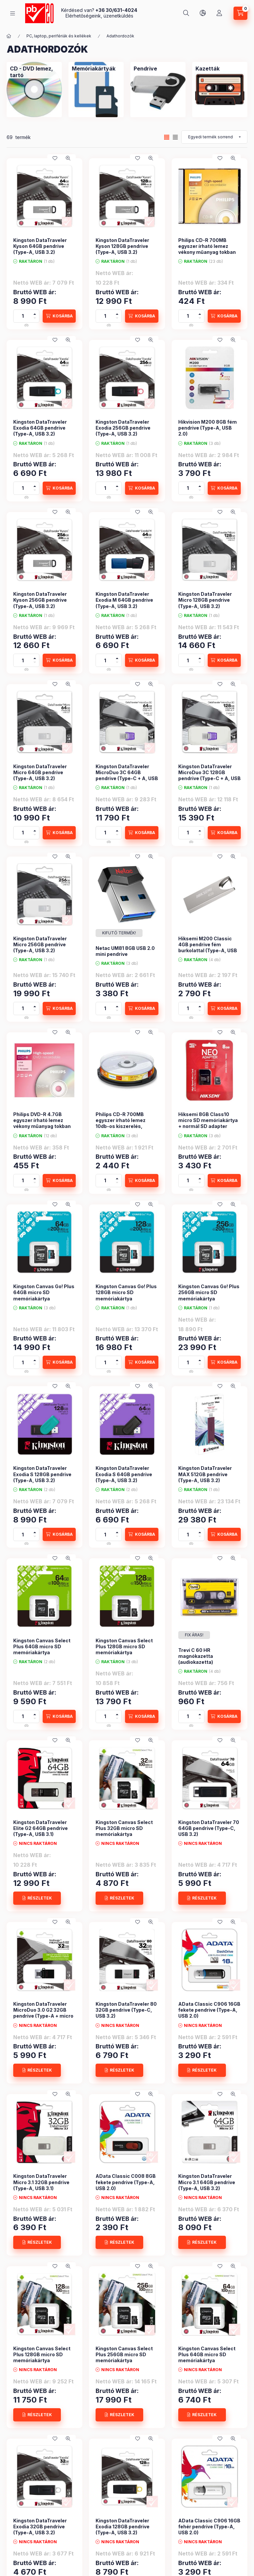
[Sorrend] (214, 137)
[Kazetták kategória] (219, 89)
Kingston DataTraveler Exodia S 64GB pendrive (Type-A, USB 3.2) (124, 1474)
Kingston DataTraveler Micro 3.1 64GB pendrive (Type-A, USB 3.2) (206, 2182)
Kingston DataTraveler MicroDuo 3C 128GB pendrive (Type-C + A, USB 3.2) (209, 775)
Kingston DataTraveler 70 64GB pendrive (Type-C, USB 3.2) (208, 1828)
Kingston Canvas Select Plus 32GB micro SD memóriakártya (124, 1828)
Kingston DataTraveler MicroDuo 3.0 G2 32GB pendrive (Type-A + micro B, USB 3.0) (43, 2013)
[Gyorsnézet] (68, 158)
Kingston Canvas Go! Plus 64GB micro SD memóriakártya (43, 1292)
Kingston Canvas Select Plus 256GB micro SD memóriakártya (124, 2354)
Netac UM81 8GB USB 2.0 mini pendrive (125, 951)
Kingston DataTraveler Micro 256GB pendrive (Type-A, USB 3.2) (40, 944)
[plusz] (34, 313)
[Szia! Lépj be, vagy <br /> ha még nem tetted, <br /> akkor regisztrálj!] (219, 13)
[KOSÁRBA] (59, 316)
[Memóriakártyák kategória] (96, 89)
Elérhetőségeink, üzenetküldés (99, 16)
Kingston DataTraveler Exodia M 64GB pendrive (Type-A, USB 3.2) (124, 600)
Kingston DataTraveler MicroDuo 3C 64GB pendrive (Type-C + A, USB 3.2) (127, 775)
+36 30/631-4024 (116, 10)
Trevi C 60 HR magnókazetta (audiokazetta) (195, 1656)
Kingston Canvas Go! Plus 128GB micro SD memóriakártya (126, 1292)
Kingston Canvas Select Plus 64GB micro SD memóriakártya (41, 1646)
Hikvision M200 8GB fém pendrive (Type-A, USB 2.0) (207, 428)
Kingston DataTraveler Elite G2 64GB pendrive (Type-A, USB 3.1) (40, 1828)
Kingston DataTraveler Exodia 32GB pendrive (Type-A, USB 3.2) (40, 2526)
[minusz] (34, 319)
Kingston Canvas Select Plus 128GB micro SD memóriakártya (124, 1646)
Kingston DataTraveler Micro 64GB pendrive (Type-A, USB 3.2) (40, 772)
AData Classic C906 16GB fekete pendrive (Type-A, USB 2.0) (209, 2010)
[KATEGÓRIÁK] (13, 13)
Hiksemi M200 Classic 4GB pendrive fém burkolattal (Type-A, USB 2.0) (207, 948)
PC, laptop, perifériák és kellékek (58, 35)
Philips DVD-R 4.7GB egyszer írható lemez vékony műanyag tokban (42, 1120)
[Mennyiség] (22, 316)
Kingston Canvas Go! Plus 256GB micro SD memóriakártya (208, 1292)
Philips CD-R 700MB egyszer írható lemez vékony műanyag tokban (207, 246)
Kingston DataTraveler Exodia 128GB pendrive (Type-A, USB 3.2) (122, 2526)
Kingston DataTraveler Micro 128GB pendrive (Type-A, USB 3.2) (205, 600)
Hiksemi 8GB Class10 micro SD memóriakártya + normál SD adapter (208, 1120)
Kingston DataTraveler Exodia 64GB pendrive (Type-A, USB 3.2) (40, 428)
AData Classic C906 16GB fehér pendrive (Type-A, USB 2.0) (209, 2526)
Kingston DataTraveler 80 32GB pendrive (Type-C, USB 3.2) (126, 2010)
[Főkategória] (9, 36)
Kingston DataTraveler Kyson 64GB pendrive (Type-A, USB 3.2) (40, 246)
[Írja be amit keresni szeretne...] (186, 13)
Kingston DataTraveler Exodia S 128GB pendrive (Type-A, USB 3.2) (42, 1474)
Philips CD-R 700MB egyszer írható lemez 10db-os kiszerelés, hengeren (121, 1123)
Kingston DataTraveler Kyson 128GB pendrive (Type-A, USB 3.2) (122, 246)
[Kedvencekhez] (55, 158)
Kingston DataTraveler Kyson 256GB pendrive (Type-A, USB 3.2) (40, 600)
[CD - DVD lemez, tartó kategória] (34, 89)
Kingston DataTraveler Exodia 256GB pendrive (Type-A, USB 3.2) (123, 428)
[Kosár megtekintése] (240, 13)
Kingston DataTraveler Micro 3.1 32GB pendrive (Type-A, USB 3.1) (41, 2182)
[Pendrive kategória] (158, 89)
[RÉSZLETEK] (37, 1898)
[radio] (175, 137)
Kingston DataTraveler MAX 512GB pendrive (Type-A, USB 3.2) (205, 1474)
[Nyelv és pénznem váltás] (202, 13)
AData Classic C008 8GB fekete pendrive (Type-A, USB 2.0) (126, 2182)
